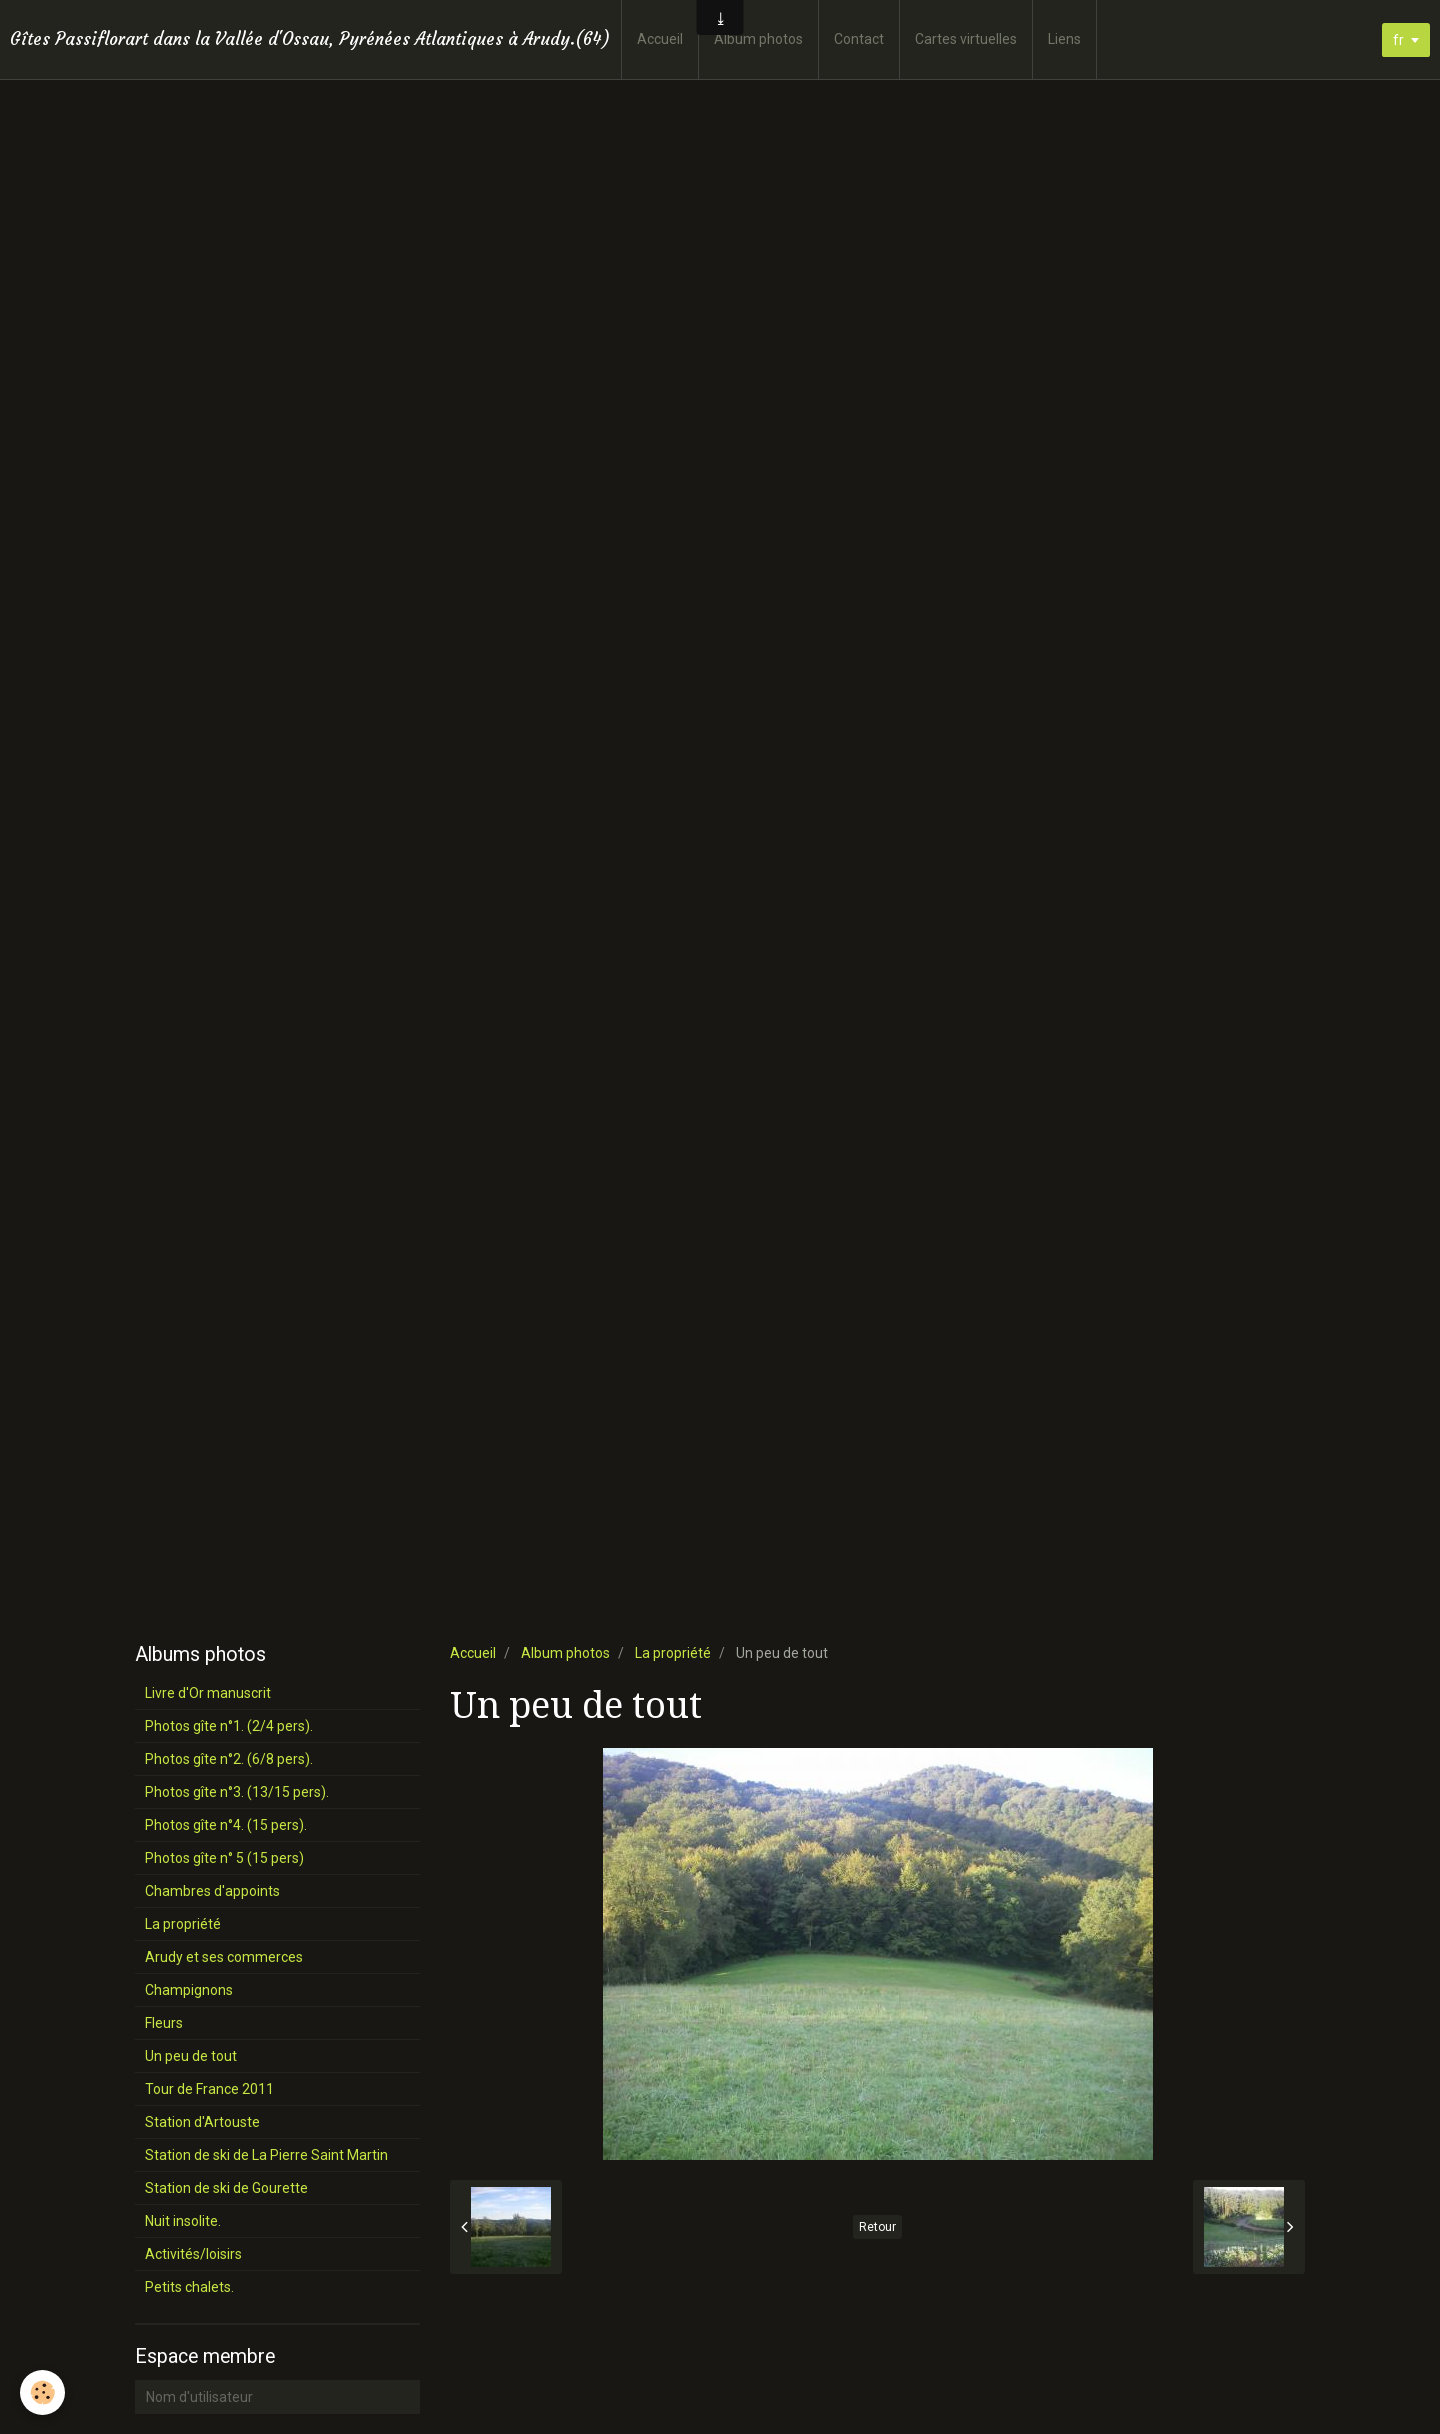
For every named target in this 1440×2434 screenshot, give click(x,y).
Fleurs (164, 2023)
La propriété (673, 1653)
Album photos (758, 39)
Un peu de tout (191, 2056)
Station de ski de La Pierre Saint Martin (266, 2155)
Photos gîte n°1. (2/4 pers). (229, 1726)
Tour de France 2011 (209, 2089)
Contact (859, 39)
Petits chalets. (189, 2287)
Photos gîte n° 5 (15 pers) (224, 1858)
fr (1398, 40)
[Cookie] (42, 2392)
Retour (877, 2227)
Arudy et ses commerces (224, 1957)
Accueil (660, 39)
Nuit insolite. (183, 2221)
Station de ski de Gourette (226, 2188)
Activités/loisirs (193, 2254)
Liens (1064, 39)
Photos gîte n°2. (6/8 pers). (229, 1759)
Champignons (189, 1990)
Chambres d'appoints (212, 1891)
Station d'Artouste (202, 2122)
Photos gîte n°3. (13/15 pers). (237, 1792)
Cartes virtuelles (966, 39)
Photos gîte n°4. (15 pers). (226, 1825)
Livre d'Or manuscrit (208, 1693)
